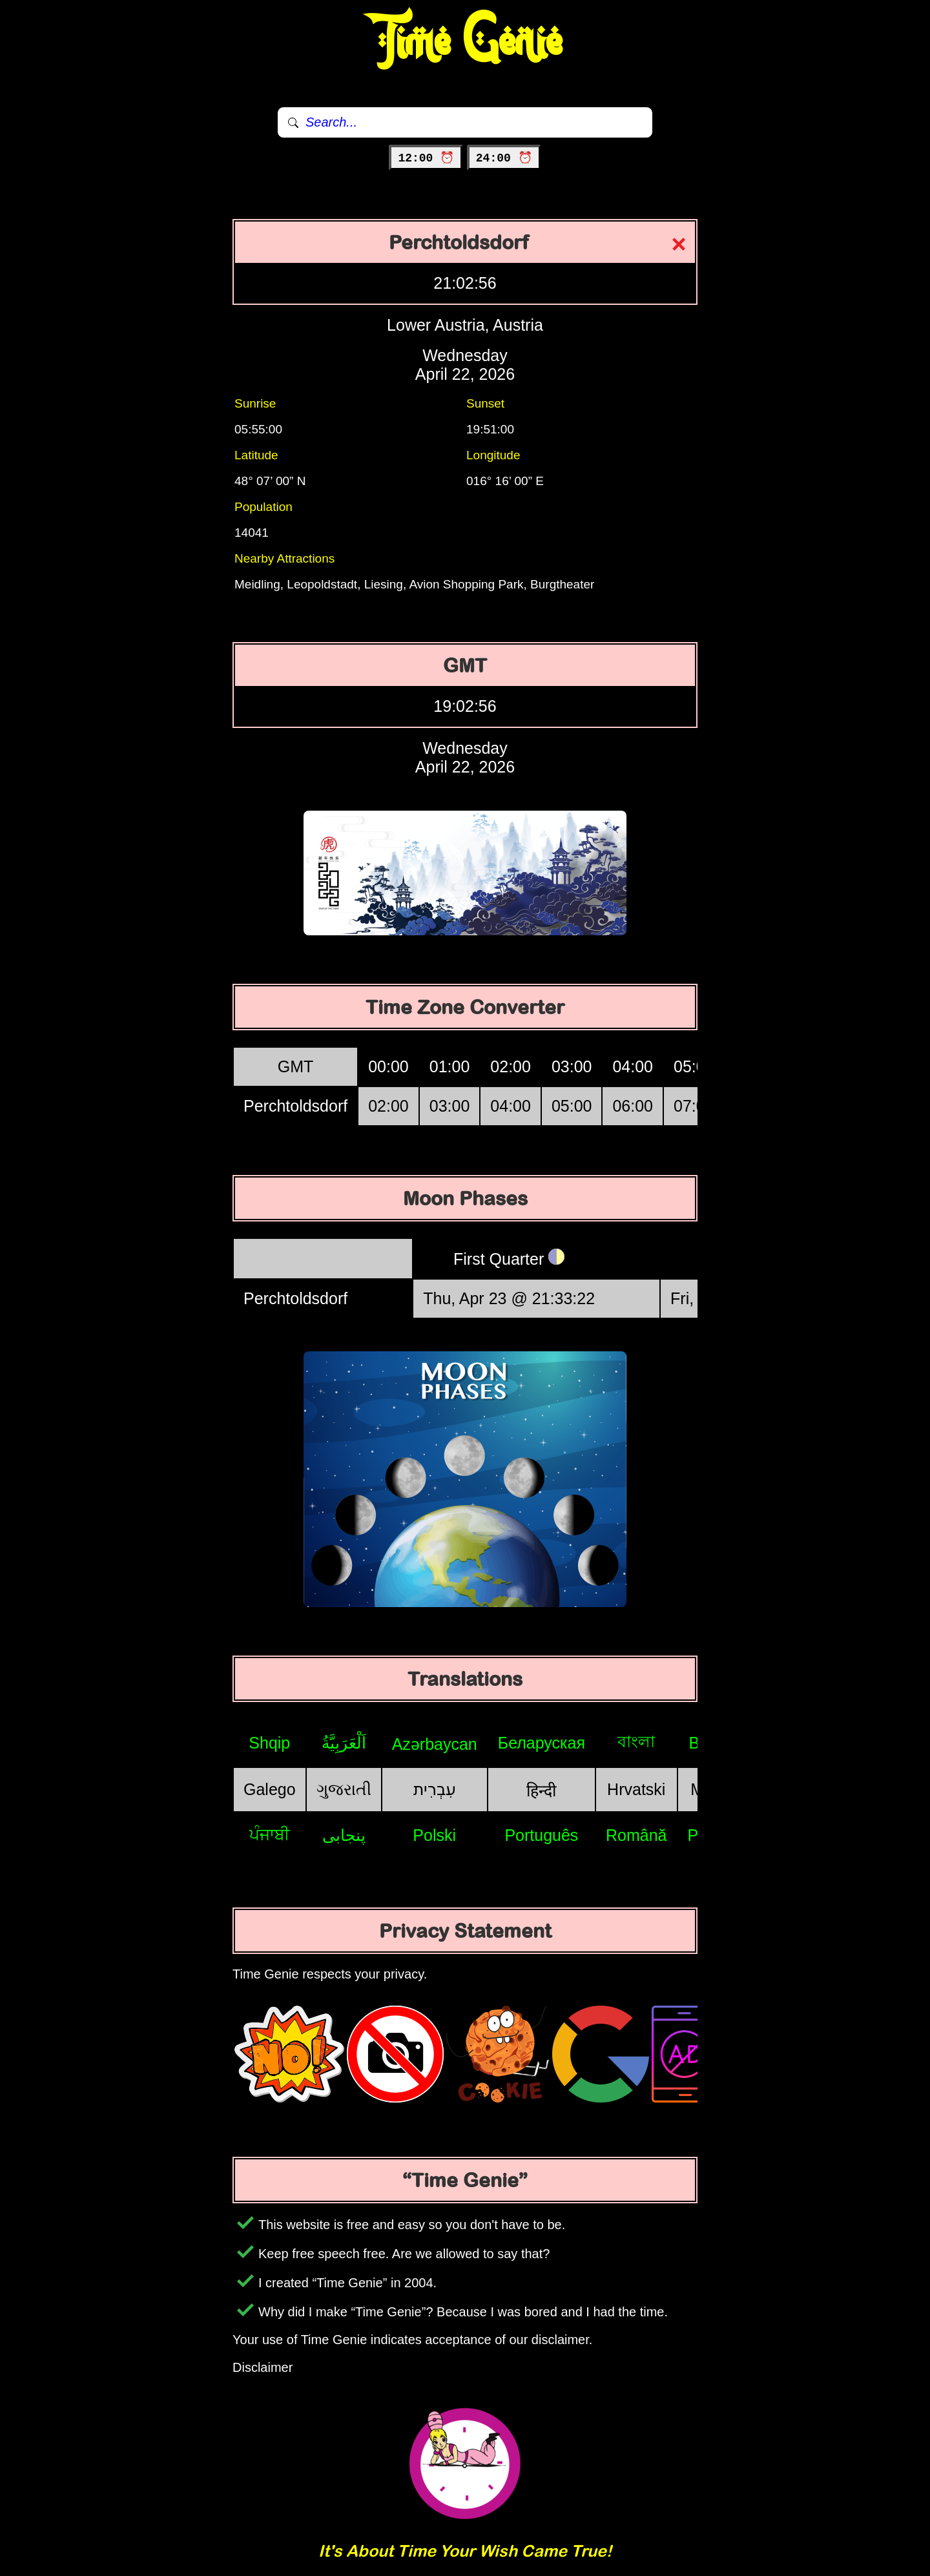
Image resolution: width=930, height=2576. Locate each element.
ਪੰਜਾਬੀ (269, 1834)
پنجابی (344, 1835)
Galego (269, 1789)
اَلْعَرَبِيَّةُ (344, 1743)
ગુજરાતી (343, 1789)
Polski (434, 1835)
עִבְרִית (434, 1789)
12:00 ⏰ (426, 158)
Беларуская (541, 1743)
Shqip (269, 1743)
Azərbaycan (434, 1744)
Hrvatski (636, 1789)
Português (541, 1835)
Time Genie (465, 42)
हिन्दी (541, 1790)
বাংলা (636, 1741)
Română (636, 1835)
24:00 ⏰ (504, 158)
